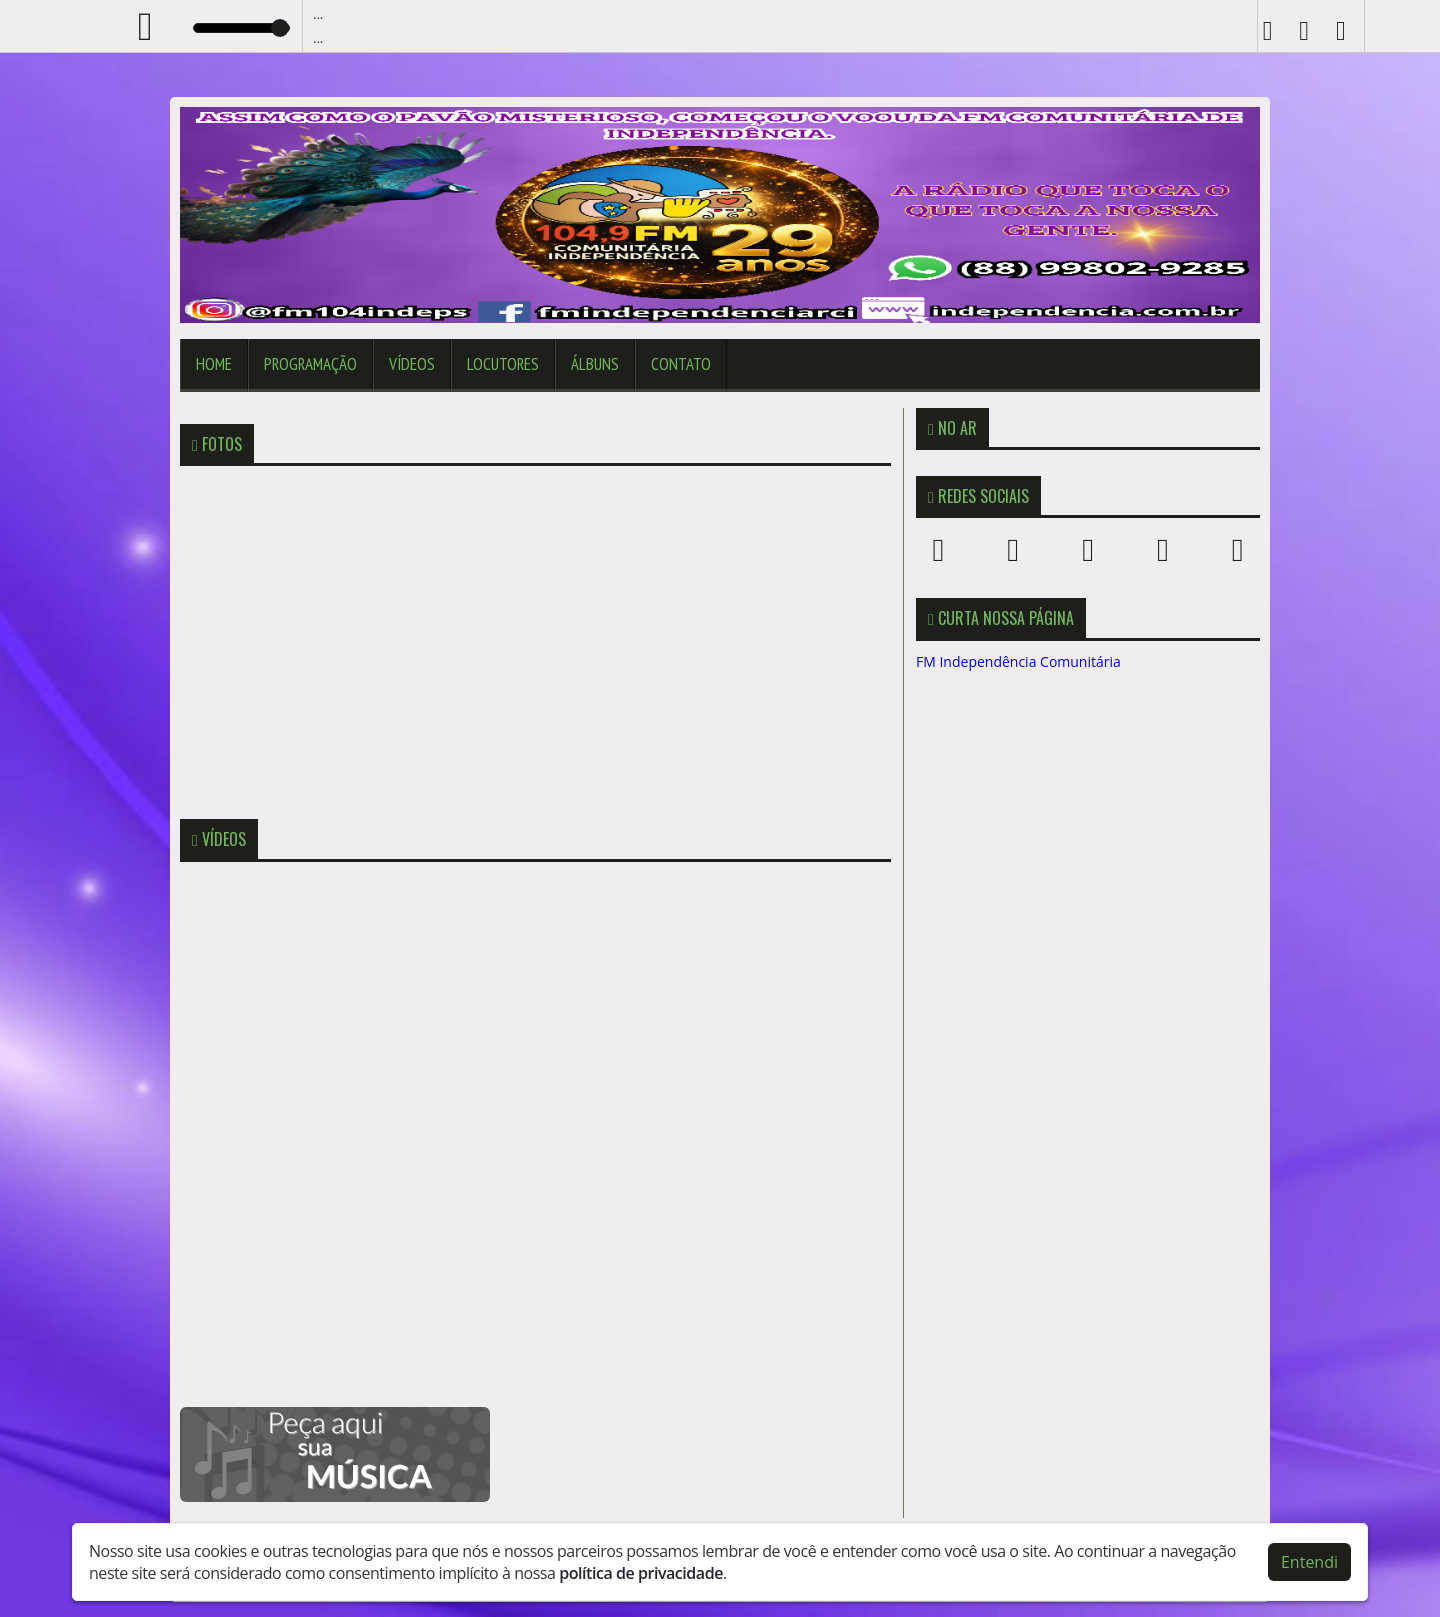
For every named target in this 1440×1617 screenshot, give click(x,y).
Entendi (1309, 1562)
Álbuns (595, 364)
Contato (681, 364)
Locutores (503, 364)
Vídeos (412, 364)
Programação (310, 364)
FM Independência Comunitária (1018, 661)
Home (214, 364)
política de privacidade (641, 1573)
